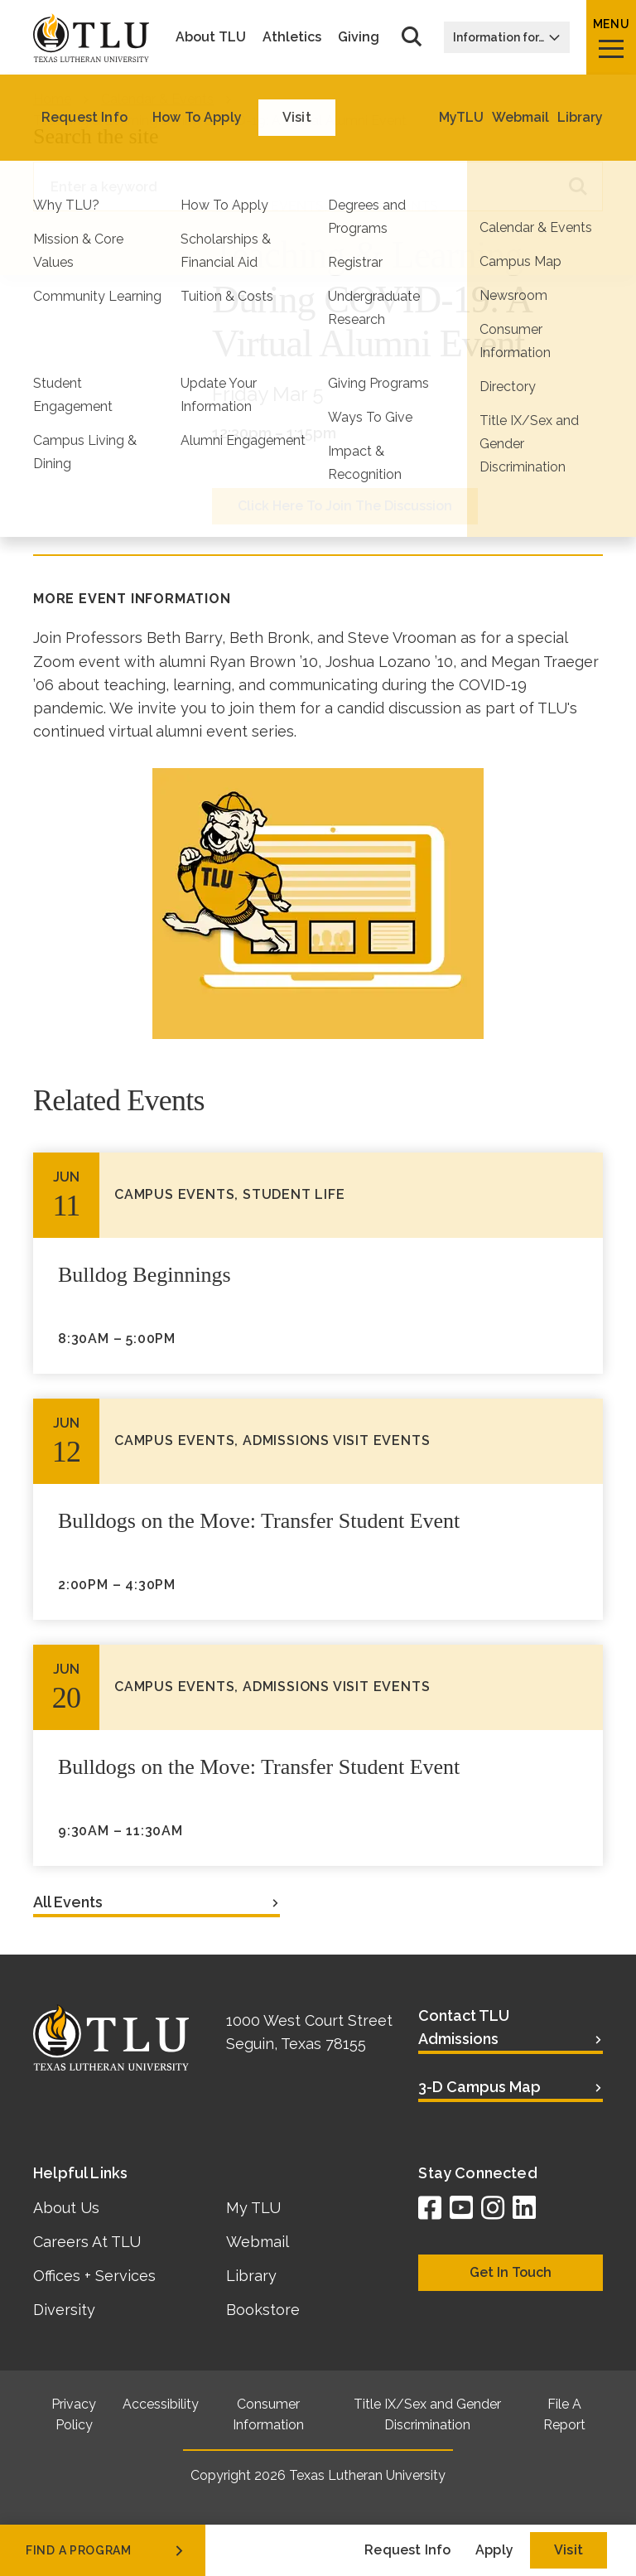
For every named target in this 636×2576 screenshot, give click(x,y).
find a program (106, 2550)
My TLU (253, 2207)
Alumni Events (384, 206)
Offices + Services (94, 2275)
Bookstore (263, 2309)
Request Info (407, 2550)
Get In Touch (511, 2272)
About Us (66, 2207)
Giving (358, 37)
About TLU (211, 37)
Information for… (507, 37)
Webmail (257, 2241)
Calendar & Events (157, 99)
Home (52, 99)
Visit (568, 2550)
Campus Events (268, 206)
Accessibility (161, 2404)
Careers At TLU (87, 2241)
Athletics (292, 37)
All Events (68, 1902)
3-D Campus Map (479, 2086)
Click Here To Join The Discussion (345, 506)
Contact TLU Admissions (463, 2027)
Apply (494, 2550)
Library (251, 2275)
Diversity (64, 2309)
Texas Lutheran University (367, 2475)
